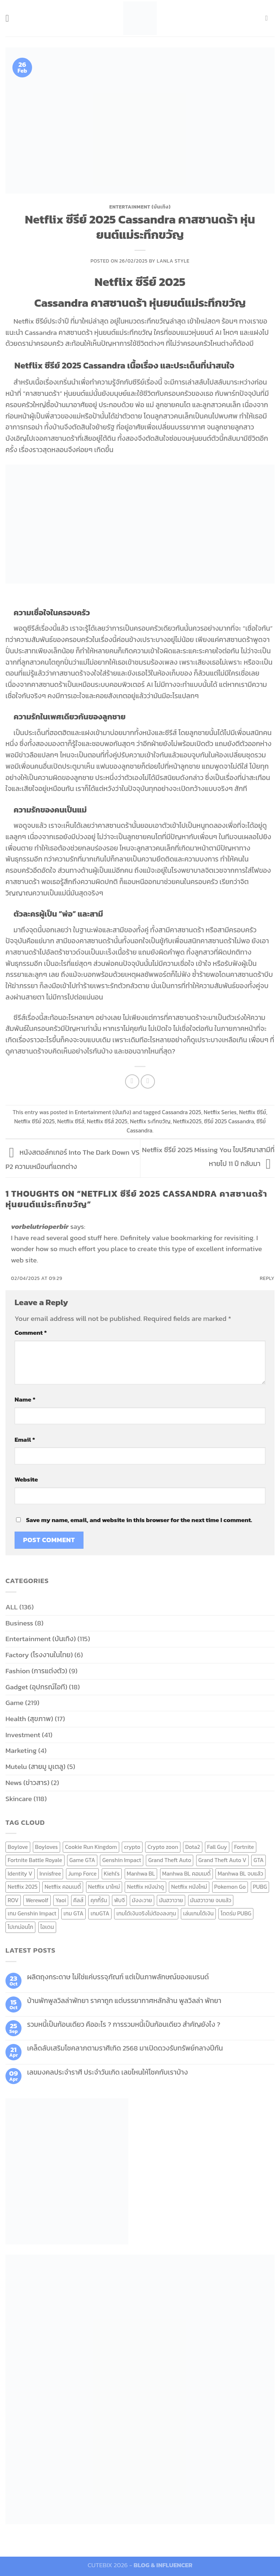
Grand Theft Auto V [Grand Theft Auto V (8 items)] (222, 1860)
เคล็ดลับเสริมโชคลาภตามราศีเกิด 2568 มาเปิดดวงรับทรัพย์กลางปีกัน (125, 2048)
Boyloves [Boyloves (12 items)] (46, 1847)
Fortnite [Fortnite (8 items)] (244, 1847)
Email (25, 1439)
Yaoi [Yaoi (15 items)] (60, 1900)
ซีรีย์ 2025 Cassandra (229, 1121)
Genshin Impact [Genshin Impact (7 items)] (121, 1860)
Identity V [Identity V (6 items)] (20, 1873)
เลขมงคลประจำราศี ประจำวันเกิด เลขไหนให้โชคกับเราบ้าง (107, 2072)
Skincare (18, 1798)
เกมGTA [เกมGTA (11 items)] (99, 1913)
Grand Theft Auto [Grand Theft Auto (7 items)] (169, 1860)
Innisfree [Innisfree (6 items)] (50, 1873)
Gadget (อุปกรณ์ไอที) (36, 1687)
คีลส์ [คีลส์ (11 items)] (78, 1900)
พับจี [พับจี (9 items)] (119, 1900)
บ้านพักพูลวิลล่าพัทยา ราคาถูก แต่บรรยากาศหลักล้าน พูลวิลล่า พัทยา (124, 2000)
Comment (31, 1332)
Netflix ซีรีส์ (70, 1121)
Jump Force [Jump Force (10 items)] (82, 1873)
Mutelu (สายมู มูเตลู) (35, 1766)
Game (14, 1702)
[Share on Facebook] (132, 1081)
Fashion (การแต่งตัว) (36, 1671)
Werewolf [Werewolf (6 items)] (37, 1900)
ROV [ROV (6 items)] (13, 1900)
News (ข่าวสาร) (27, 1782)
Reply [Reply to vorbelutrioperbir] (267, 1278)
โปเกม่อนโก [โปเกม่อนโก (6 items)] (20, 1927)
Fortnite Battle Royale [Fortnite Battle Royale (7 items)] (35, 1860)
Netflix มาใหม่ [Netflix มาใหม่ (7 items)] (104, 1887)
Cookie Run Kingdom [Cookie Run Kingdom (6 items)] (91, 1847)
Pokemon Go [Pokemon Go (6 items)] (230, 1887)
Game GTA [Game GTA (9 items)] (82, 1860)
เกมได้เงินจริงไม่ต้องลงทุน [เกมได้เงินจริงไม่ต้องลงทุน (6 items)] (146, 1913)
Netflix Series (220, 1112)
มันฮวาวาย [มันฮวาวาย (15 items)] (171, 1900)
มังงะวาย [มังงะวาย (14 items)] (142, 1900)
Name (25, 1399)
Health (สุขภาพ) (29, 1718)
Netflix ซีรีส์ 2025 (107, 1121)
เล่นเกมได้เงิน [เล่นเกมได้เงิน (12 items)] (198, 1913)
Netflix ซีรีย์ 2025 (34, 1121)
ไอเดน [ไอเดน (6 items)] (47, 1927)
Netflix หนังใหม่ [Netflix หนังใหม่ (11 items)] (189, 1887)
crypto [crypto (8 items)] (132, 1847)
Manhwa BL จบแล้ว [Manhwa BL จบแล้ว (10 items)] (240, 1873)
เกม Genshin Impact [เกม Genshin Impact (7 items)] (32, 1913)
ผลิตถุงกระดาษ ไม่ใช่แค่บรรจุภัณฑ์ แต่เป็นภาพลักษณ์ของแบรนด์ (118, 1977)
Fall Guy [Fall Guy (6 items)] (217, 1847)
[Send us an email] (269, 18)
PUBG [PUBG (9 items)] (260, 1887)
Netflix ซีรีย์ (252, 1112)
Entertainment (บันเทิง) (140, 206)
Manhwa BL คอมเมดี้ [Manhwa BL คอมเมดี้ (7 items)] (186, 1873)
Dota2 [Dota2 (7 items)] (192, 1847)
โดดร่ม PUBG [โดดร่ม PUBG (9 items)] (236, 1913)
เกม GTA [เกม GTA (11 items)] (73, 1913)
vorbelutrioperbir (40, 1226)
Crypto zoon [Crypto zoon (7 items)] (162, 1847)
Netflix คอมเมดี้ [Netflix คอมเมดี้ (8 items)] (62, 1887)
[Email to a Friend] (148, 1081)
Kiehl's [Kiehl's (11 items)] (112, 1873)
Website (26, 1479)
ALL (11, 1607)
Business (19, 1623)
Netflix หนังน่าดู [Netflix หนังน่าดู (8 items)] (145, 1887)
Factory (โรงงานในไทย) (39, 1655)
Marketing (20, 1750)
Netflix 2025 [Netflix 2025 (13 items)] (23, 1887)
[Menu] (10, 18)
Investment (22, 1735)
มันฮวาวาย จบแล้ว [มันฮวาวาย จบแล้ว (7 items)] (211, 1900)
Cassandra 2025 (181, 1112)
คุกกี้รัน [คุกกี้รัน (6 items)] (98, 1900)
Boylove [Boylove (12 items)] (18, 1847)
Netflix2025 (187, 1121)
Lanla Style (173, 260)
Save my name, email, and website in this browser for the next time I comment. (139, 1520)
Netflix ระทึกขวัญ (150, 1121)
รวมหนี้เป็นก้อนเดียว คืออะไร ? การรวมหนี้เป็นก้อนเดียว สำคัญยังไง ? (123, 2024)
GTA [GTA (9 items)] (258, 1860)
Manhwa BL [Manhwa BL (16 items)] (141, 1873)
